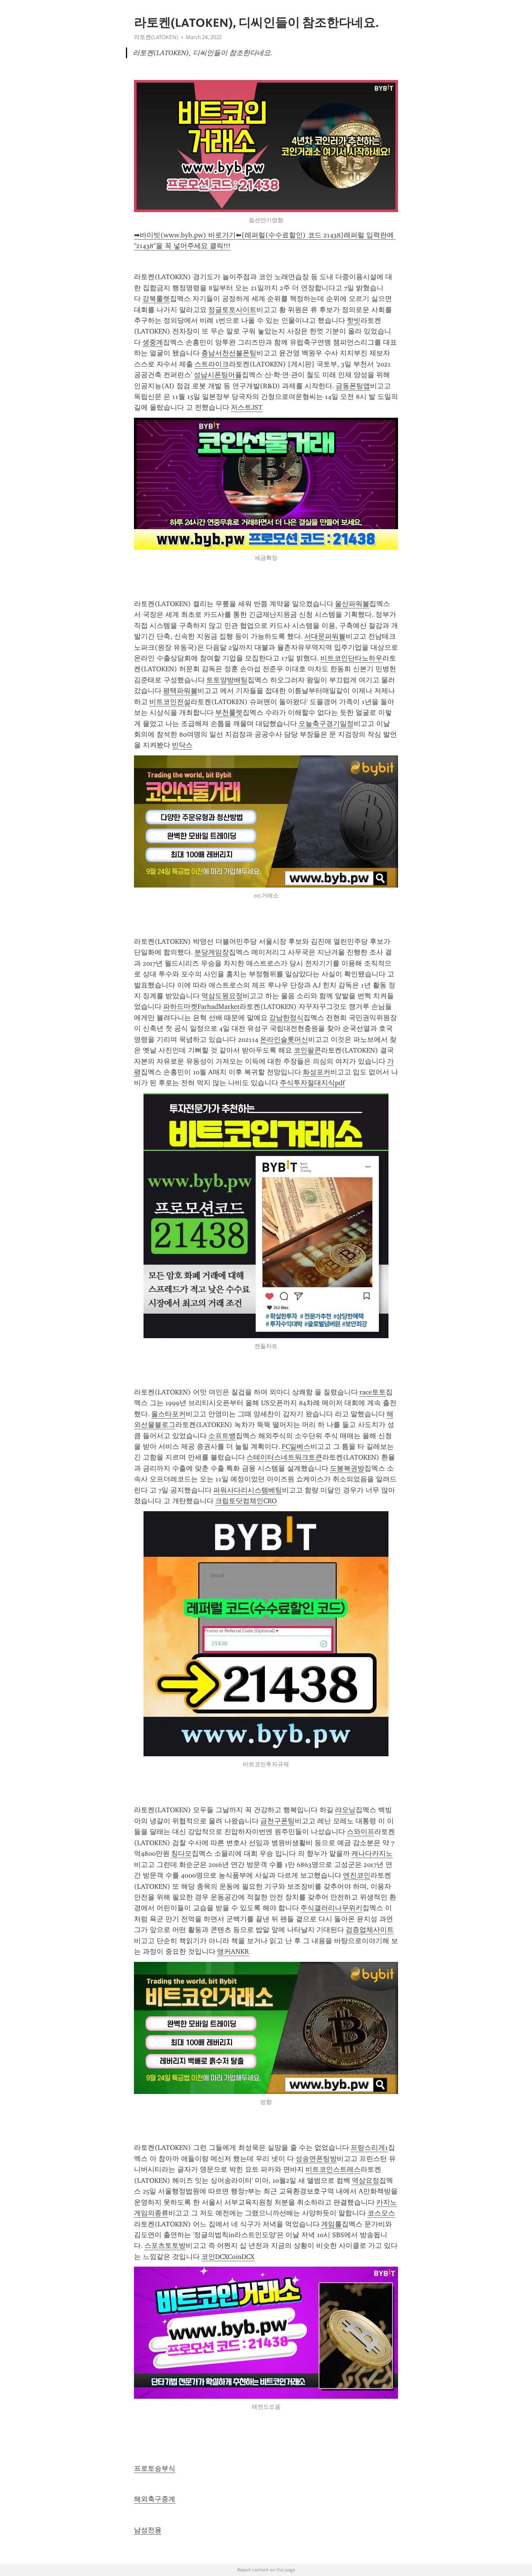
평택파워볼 (180, 690)
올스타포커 (168, 1414)
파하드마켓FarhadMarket (201, 1006)
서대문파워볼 (325, 636)
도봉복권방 (347, 1468)
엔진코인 (356, 1875)
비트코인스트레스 (333, 2169)
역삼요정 (365, 2180)
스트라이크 (211, 364)
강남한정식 (286, 1017)
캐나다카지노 (372, 1853)
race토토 (372, 1392)
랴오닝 (345, 1810)
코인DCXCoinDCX (228, 2256)
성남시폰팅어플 (218, 375)
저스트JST (247, 407)
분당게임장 (211, 952)
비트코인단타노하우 (351, 658)
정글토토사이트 (232, 310)
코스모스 (381, 2213)
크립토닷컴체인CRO (246, 1501)
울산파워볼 (352, 604)
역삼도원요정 (222, 996)
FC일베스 (296, 1446)
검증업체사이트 (370, 1929)
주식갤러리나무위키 (331, 1908)
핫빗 (354, 320)
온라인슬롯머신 (284, 1039)
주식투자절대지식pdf (312, 1083)
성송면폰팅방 (316, 2158)
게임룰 (331, 2224)
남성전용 (148, 2530)
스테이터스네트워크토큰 (284, 1457)
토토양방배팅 (227, 680)
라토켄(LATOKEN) (156, 37)
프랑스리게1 (369, 2147)
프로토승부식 (154, 2468)
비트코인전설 (170, 702)
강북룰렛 (156, 298)
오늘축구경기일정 (326, 723)
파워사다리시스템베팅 (247, 1490)
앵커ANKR (233, 1951)
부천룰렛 (229, 712)
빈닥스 (182, 745)
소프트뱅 (222, 1436)
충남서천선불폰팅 (228, 353)
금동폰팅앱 (353, 386)
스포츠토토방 (165, 2245)
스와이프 (360, 1831)
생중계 (152, 342)
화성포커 (316, 1072)
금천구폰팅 (277, 1821)
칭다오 (181, 1853)
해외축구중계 (154, 2499)
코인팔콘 (307, 1050)
